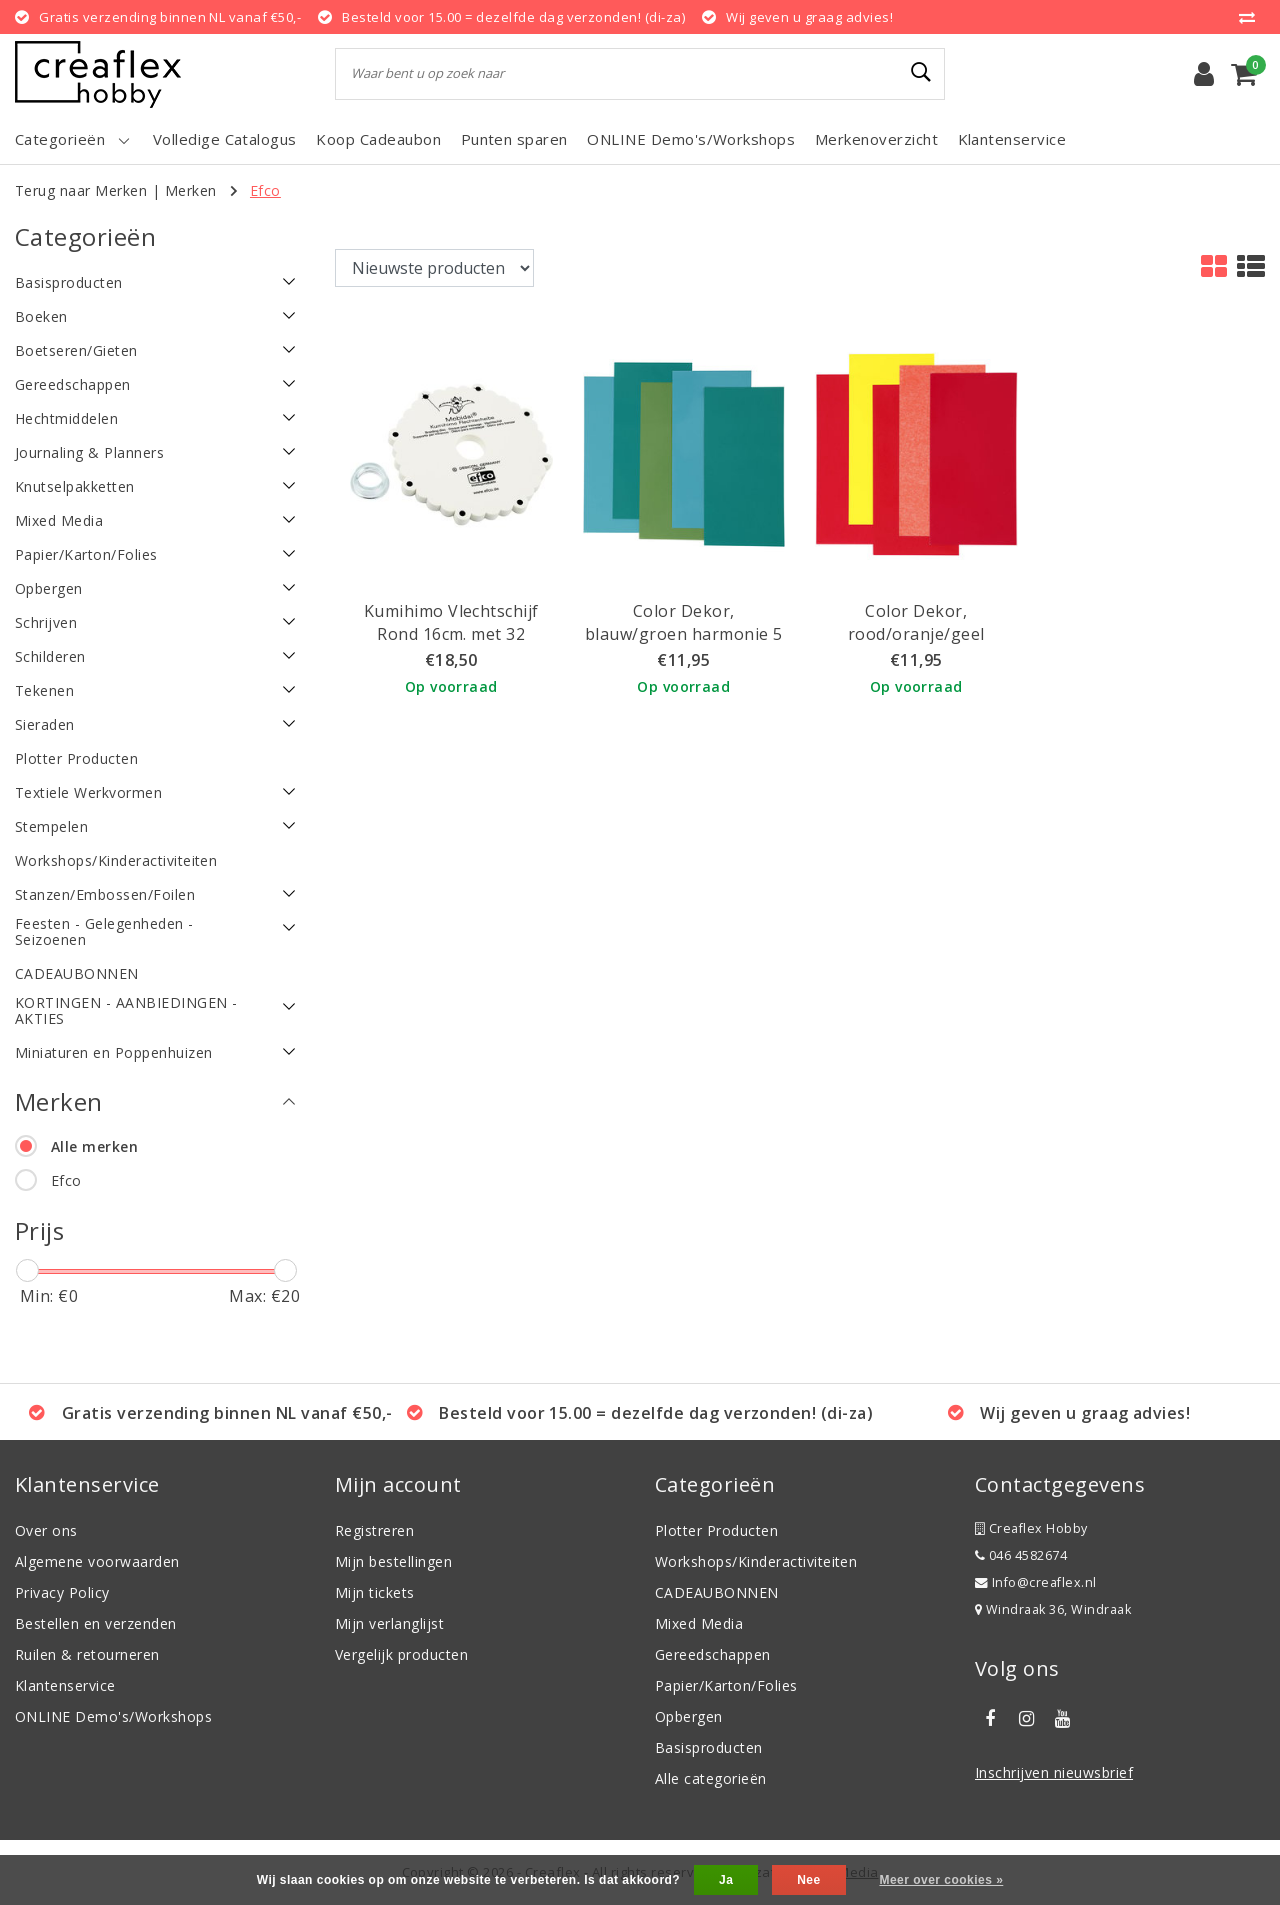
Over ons (46, 1530)
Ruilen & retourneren (87, 1654)
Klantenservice (65, 1685)
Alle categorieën (711, 1778)
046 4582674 (1021, 1555)
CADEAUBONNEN (717, 1592)
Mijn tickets (375, 1592)
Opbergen (689, 1716)
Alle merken (94, 1146)
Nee (808, 1880)
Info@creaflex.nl (1036, 1582)
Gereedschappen (713, 1654)
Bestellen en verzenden (96, 1623)
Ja (726, 1880)
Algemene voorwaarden (97, 1561)
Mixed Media (699, 1623)
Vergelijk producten (401, 1654)
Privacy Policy (62, 1592)
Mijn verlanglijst (389, 1623)
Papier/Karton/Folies (726, 1685)
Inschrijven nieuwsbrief (1054, 1772)
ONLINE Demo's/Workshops (113, 1716)
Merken (191, 190)
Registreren (374, 1530)
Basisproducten (709, 1747)
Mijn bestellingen (393, 1561)
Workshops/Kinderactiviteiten (756, 1561)
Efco (265, 190)
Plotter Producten (716, 1530)
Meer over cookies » (941, 1880)
